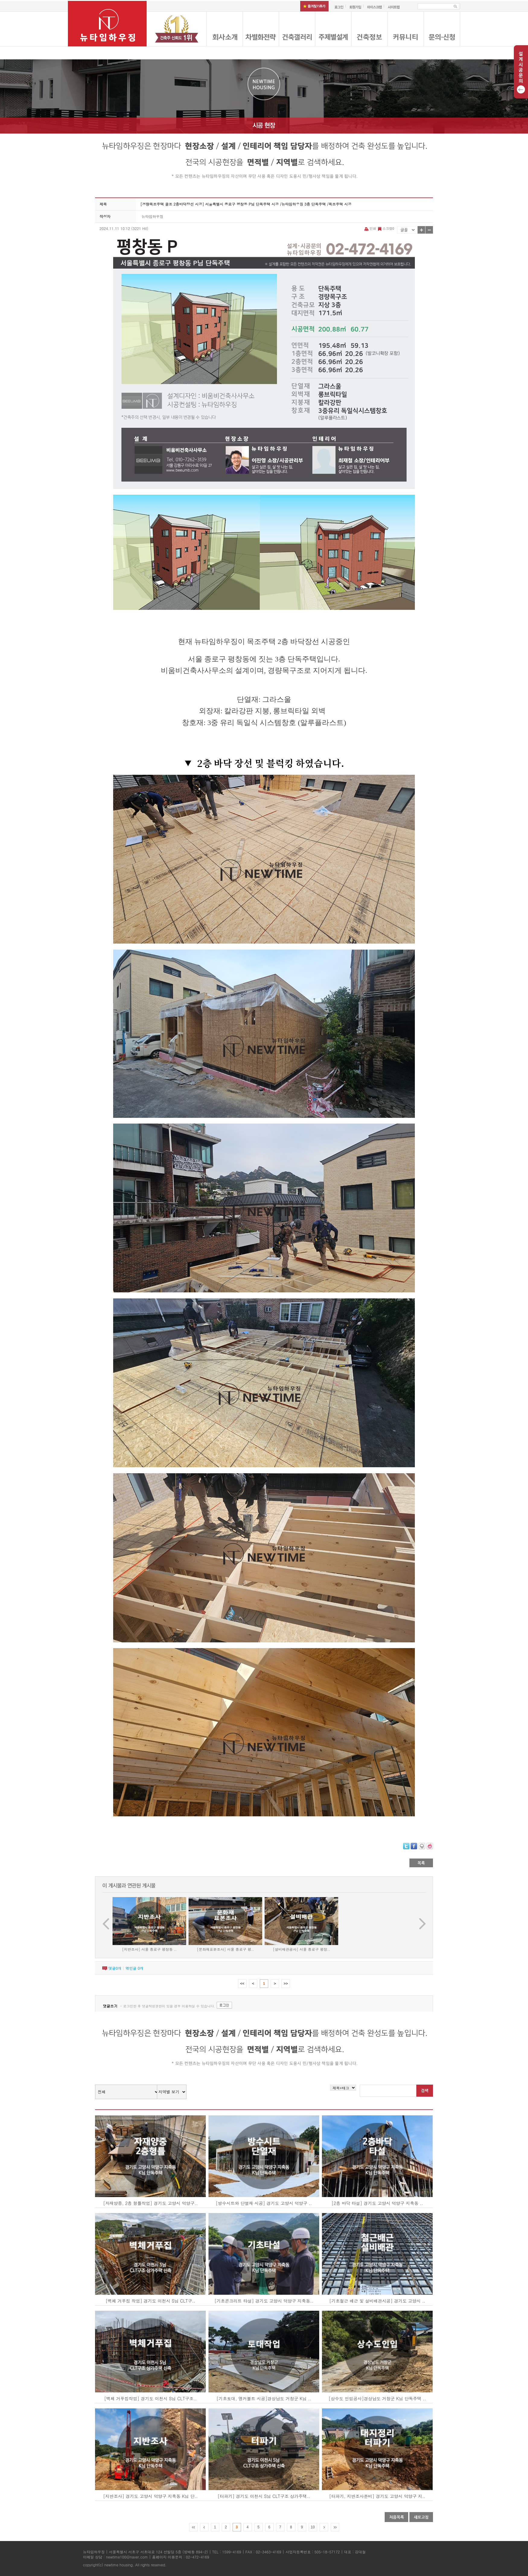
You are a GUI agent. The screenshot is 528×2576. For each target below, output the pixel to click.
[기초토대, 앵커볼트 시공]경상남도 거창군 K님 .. (263, 2398)
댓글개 (114, 1968)
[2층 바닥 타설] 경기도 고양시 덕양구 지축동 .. (377, 2203)
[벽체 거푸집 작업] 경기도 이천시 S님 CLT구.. (150, 2301)
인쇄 (370, 228)
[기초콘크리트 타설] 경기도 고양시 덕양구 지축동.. (264, 2301)
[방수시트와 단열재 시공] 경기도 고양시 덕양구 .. (264, 2203)
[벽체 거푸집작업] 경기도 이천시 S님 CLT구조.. (150, 2398)
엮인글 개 (134, 1968)
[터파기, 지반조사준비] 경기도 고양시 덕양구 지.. (377, 2496)
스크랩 (385, 228)
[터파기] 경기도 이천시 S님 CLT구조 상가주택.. (264, 2496)
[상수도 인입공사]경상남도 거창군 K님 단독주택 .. (377, 2398)
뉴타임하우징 (152, 216)
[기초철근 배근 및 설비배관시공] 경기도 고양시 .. (377, 2301)
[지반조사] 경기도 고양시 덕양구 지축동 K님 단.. (150, 2496)
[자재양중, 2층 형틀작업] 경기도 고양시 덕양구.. (150, 2203)
